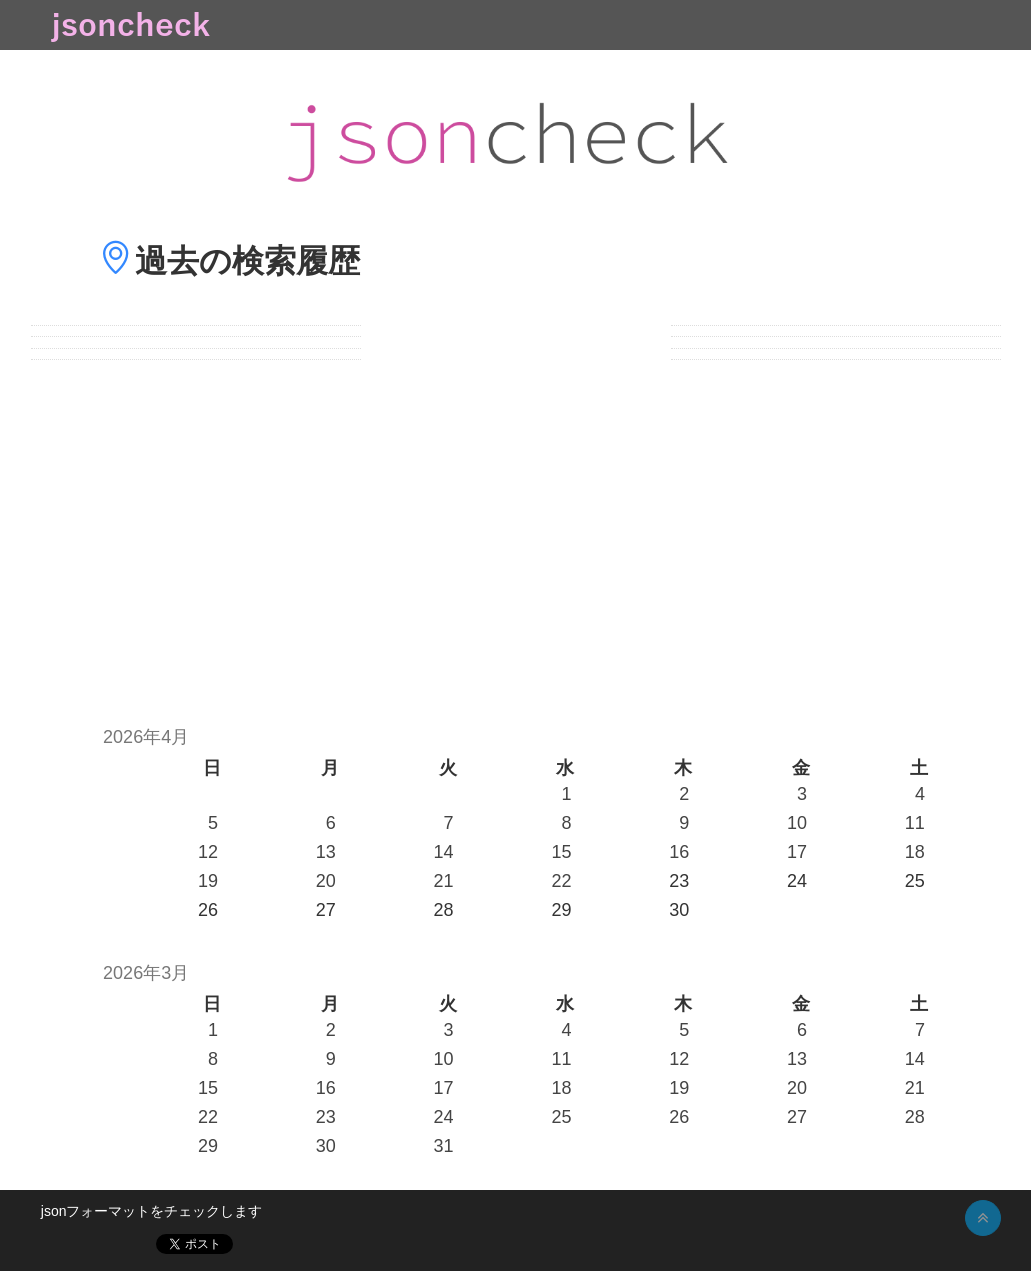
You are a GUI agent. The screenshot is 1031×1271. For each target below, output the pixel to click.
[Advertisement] (515, 532)
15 (561, 852)
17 (797, 852)
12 (208, 852)
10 (797, 823)
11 (915, 823)
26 (679, 1117)
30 (326, 1146)
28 (915, 1117)
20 (326, 881)
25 (561, 1117)
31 (444, 1146)
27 (797, 1117)
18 (915, 852)
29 (208, 1146)
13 (326, 852)
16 (679, 852)
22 (561, 881)
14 (444, 852)
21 (444, 881)
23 (326, 1117)
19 (208, 881)
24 (444, 1117)
